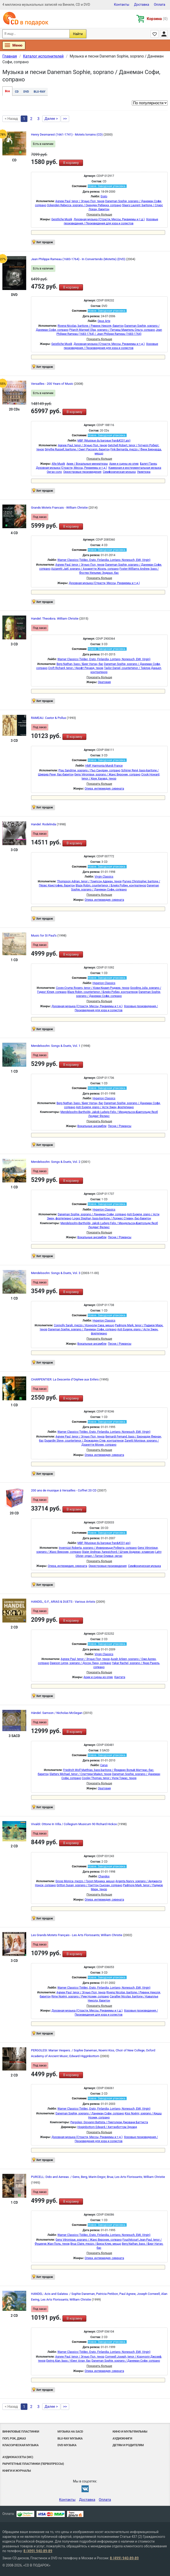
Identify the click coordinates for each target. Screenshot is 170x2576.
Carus (104, 1765)
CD (17, 91)
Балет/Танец (148, 463)
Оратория (104, 682)
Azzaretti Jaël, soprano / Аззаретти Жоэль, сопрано (85, 568)
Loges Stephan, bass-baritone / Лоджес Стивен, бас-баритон (111, 1218)
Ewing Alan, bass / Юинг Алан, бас (68, 2360)
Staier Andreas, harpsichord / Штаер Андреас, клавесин (118, 1552)
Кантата (119, 1677)
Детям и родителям (128, 2445)
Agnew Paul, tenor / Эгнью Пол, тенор (79, 201)
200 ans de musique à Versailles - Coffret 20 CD (64, 1490)
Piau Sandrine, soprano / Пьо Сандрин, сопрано (89, 770)
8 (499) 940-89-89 (37, 2551)
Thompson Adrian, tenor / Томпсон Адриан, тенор (89, 881)
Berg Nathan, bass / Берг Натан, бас (80, 664)
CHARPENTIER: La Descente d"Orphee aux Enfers (65, 1379)
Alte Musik (58, 463)
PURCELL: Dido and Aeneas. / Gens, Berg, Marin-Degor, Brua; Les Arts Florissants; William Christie (98, 2177)
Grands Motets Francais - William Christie (59, 507)
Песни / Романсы (119, 1126)
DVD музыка (67, 2445)
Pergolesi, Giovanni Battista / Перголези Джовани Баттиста (109, 2122)
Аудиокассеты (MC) (17, 2457)
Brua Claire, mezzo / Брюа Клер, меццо (95, 2243)
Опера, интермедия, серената (104, 788)
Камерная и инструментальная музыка (134, 467)
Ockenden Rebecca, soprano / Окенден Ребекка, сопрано (84, 205)
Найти (78, 34)
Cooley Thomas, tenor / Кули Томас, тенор (109, 1778)
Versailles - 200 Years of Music (52, 383)
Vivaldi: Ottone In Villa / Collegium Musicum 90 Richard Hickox (74, 1824)
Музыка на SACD (70, 2431)
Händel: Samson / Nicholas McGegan (57, 1713)
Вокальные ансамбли (92, 1126)
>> (65, 118)
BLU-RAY (39, 91)
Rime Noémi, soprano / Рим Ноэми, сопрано (80, 1996)
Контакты (121, 4)
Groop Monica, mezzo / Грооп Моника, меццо (85, 1881)
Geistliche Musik (61, 219)
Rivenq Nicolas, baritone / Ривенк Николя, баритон (91, 325)
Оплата (159, 4)
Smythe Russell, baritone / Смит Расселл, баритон (77, 449)
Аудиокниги (122, 2438)
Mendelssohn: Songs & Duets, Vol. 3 (56, 1273)
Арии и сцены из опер (124, 463)
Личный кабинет (164, 34)
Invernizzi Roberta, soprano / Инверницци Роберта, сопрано (98, 1547)
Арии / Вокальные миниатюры (87, 463)
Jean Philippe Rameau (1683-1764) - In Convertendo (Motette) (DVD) (78, 259)
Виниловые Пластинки (20, 2431)
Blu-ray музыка (69, 2438)
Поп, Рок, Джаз (14, 2438)
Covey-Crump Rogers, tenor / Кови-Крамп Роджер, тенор (92, 988)
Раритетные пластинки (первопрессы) (33, 2463)
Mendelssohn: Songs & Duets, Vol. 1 (56, 1046)
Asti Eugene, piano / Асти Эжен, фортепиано (105, 1107)
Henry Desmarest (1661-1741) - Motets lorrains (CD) (67, 134)
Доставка (141, 4)
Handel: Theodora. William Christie (55, 618)
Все (7, 91)
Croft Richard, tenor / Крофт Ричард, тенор (75, 668)
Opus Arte (104, 321)
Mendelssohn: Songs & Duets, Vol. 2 (56, 1162)
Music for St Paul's (44, 935)
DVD (26, 91)
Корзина (157, 18)
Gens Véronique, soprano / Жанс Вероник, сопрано (107, 774)
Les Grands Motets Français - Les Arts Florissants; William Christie (77, 1935)
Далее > (51, 118)
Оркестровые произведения (82, 472)
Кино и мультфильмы (130, 2431)
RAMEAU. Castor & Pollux (49, 718)
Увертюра (143, 472)
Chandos (103, 1876)
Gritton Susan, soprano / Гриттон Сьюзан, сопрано (89, 1885)
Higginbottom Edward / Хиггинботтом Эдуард (107, 2127)
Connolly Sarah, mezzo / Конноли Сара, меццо (84, 1325)
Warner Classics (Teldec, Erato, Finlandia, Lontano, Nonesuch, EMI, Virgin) (103, 560)
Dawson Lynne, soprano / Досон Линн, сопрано (80, 1663)
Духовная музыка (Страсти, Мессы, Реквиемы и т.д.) (109, 219)
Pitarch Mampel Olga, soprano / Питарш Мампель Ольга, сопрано (112, 330)
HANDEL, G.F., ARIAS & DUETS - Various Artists (63, 1601)
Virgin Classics (103, 876)
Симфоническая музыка (119, 472)
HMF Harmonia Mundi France (104, 765)
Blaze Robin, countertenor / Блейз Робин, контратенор (111, 885)
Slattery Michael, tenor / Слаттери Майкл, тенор (80, 1774)
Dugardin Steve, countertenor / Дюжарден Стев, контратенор (84, 1440)
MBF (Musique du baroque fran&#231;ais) (103, 440)
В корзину (71, 163)
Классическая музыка (20, 2445)
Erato (104, 196)
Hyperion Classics (104, 983)
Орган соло (54, 472)
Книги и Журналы (16, 2470)
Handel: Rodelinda (44, 824)
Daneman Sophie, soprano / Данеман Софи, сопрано (92, 1214)
